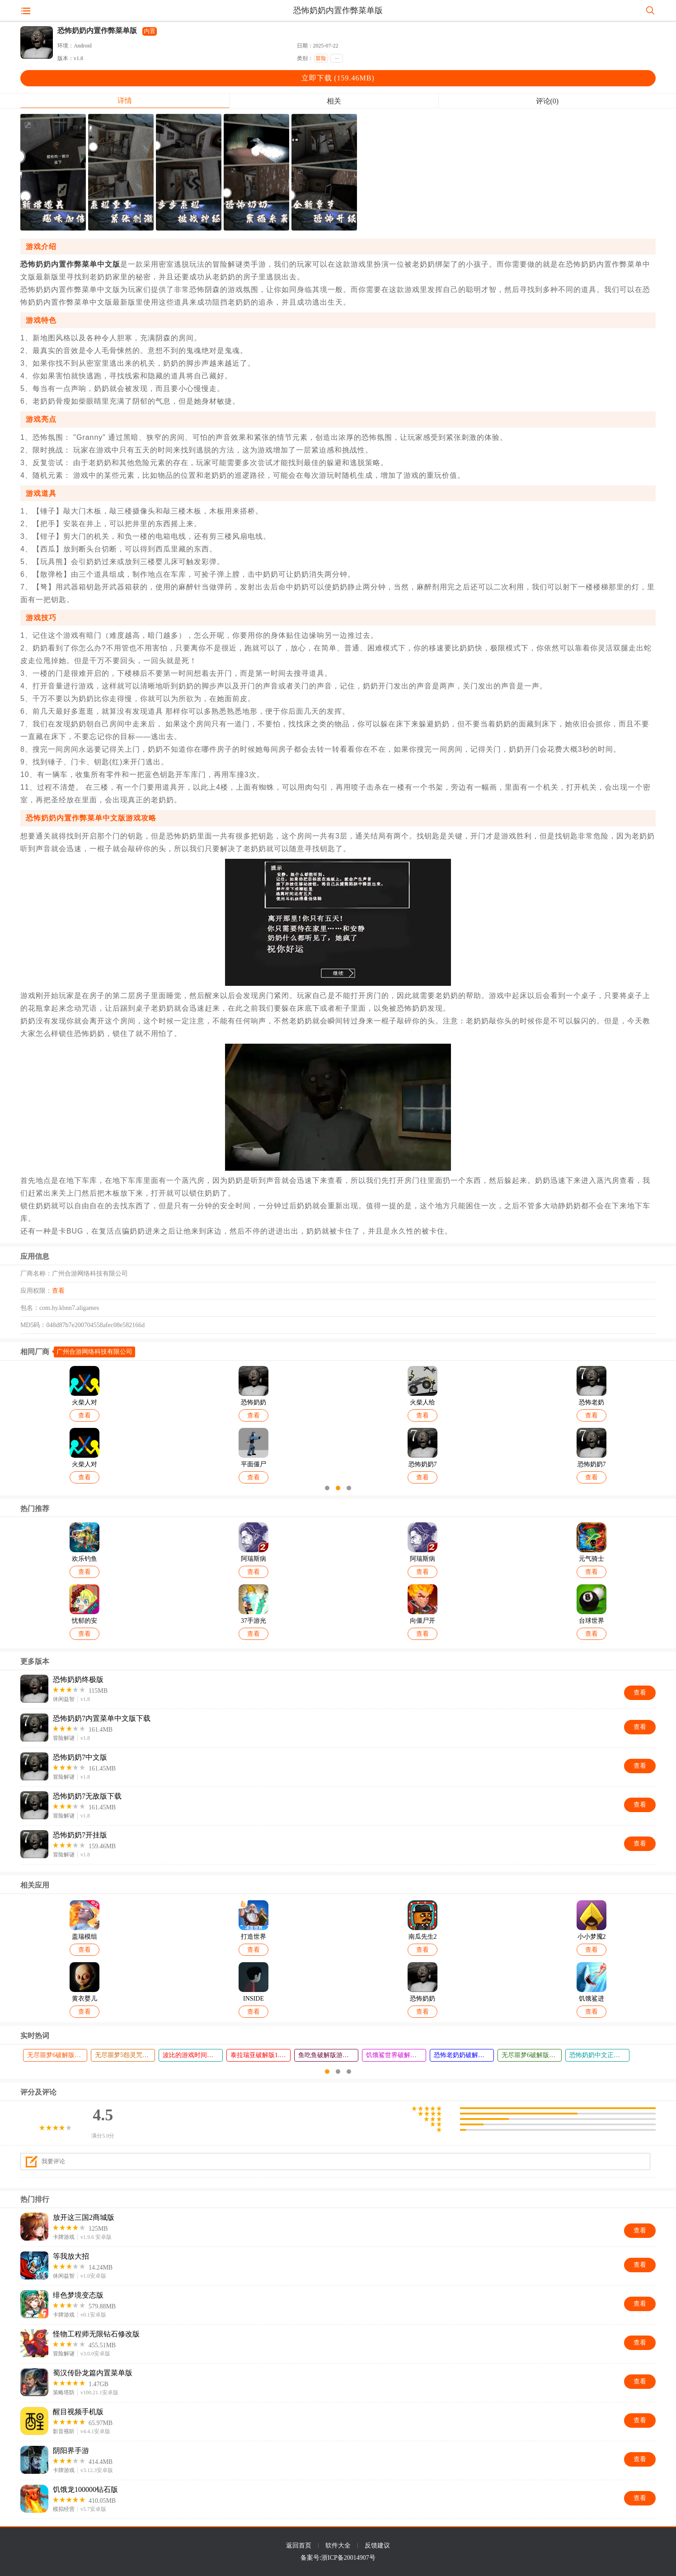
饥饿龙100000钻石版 (85, 2489)
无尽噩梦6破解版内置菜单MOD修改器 (57, 2055)
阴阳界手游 (71, 2450)
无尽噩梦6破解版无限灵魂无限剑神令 (531, 2055)
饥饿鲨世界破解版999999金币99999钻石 (396, 2055)
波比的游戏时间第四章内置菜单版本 (192, 2055)
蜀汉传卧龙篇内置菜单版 (92, 2373)
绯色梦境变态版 (78, 2295)
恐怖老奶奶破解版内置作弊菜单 (463, 2055)
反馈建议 (377, 2545)
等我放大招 (71, 2256)
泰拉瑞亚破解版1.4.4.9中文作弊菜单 (260, 2055)
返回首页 (298, 2545)
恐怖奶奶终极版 (78, 1679)
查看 (58, 1290)
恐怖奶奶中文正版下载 (599, 2055)
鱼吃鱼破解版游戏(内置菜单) (328, 2055)
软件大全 (338, 2545)
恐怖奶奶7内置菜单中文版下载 (101, 1718)
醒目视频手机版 (78, 2412)
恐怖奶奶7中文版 (80, 1757)
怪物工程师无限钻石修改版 (96, 2334)
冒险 (320, 58)
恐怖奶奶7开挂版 (80, 1835)
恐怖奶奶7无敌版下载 (87, 1796)
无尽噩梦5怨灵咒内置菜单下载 (125, 2055)
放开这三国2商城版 (83, 2217)
